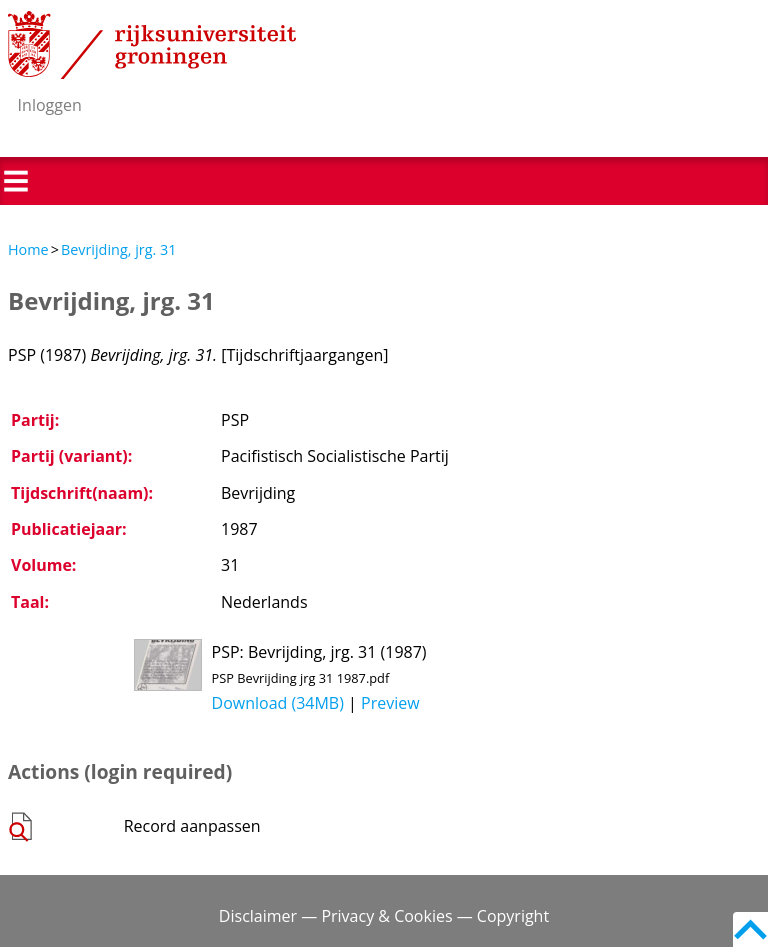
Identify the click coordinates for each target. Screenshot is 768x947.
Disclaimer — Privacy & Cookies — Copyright (384, 916)
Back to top (750, 929)
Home (28, 249)
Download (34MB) (278, 703)
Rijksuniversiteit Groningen (152, 45)
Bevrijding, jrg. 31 (119, 249)
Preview (390, 703)
